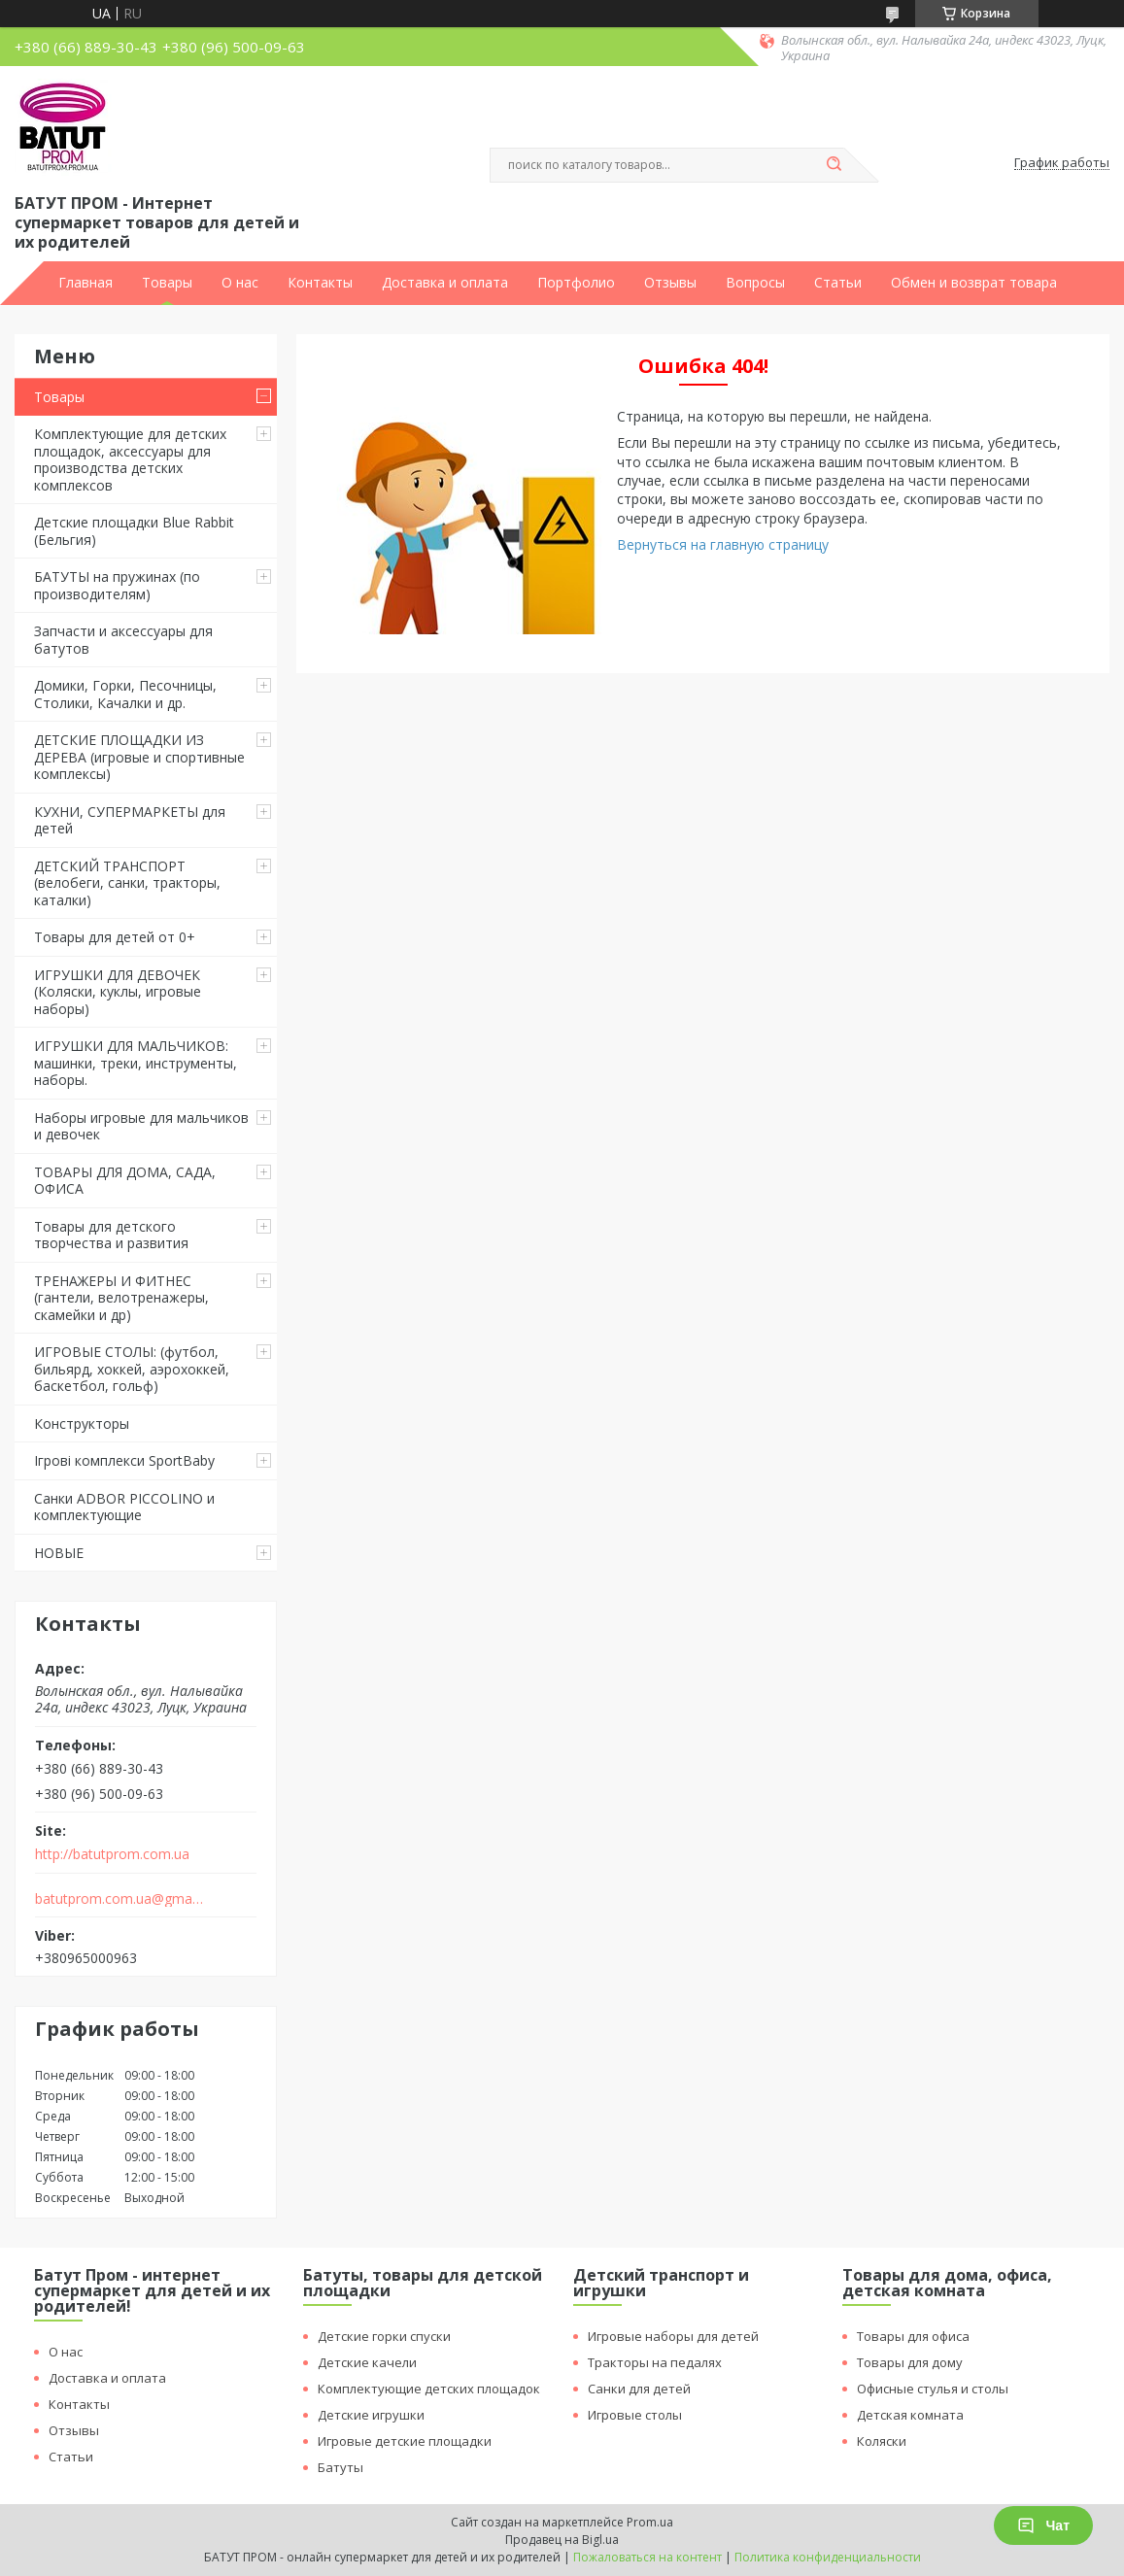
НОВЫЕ (59, 1552)
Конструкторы (81, 1423)
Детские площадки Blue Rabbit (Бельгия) (134, 531)
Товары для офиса (913, 2336)
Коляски (881, 2441)
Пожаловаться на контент (647, 2557)
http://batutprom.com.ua (112, 1854)
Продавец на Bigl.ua (562, 2539)
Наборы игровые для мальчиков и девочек (141, 1126)
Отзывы (670, 282)
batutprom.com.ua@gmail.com (120, 1899)
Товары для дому (910, 2362)
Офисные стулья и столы (932, 2388)
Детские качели (367, 2362)
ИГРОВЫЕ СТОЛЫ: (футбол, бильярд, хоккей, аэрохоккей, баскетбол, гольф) (131, 1368)
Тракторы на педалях (655, 2362)
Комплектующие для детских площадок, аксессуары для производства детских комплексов (130, 459)
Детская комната (910, 2414)
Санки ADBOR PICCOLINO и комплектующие (124, 1507)
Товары (167, 282)
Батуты (340, 2467)
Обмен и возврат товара (974, 282)
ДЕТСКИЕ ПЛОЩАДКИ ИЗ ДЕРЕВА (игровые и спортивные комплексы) (139, 756)
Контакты (320, 282)
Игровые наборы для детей (673, 2336)
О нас (239, 282)
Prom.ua (650, 2522)
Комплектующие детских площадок (429, 2388)
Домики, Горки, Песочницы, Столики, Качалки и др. (125, 694)
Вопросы (755, 282)
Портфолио (576, 282)
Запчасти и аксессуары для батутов (123, 640)
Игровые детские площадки (405, 2441)
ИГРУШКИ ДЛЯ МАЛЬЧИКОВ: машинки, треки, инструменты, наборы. (135, 1062)
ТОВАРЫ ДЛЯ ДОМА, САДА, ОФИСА (125, 1181)
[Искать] (834, 165)
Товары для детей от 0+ (114, 937)
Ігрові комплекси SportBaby (124, 1460)
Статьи (838, 282)
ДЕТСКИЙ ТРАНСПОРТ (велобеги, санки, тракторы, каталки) (127, 883)
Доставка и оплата (445, 282)
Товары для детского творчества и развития (111, 1235)
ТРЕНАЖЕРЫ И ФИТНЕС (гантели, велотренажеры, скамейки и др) (121, 1297)
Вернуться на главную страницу (723, 544)
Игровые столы (635, 2414)
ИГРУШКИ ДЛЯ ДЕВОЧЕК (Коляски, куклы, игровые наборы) (117, 992)
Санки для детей (639, 2388)
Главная (85, 282)
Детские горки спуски (384, 2336)
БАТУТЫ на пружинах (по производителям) (117, 585)
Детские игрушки (371, 2414)
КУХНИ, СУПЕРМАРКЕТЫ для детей (129, 820)
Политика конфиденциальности (827, 2557)
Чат (1043, 2525)
